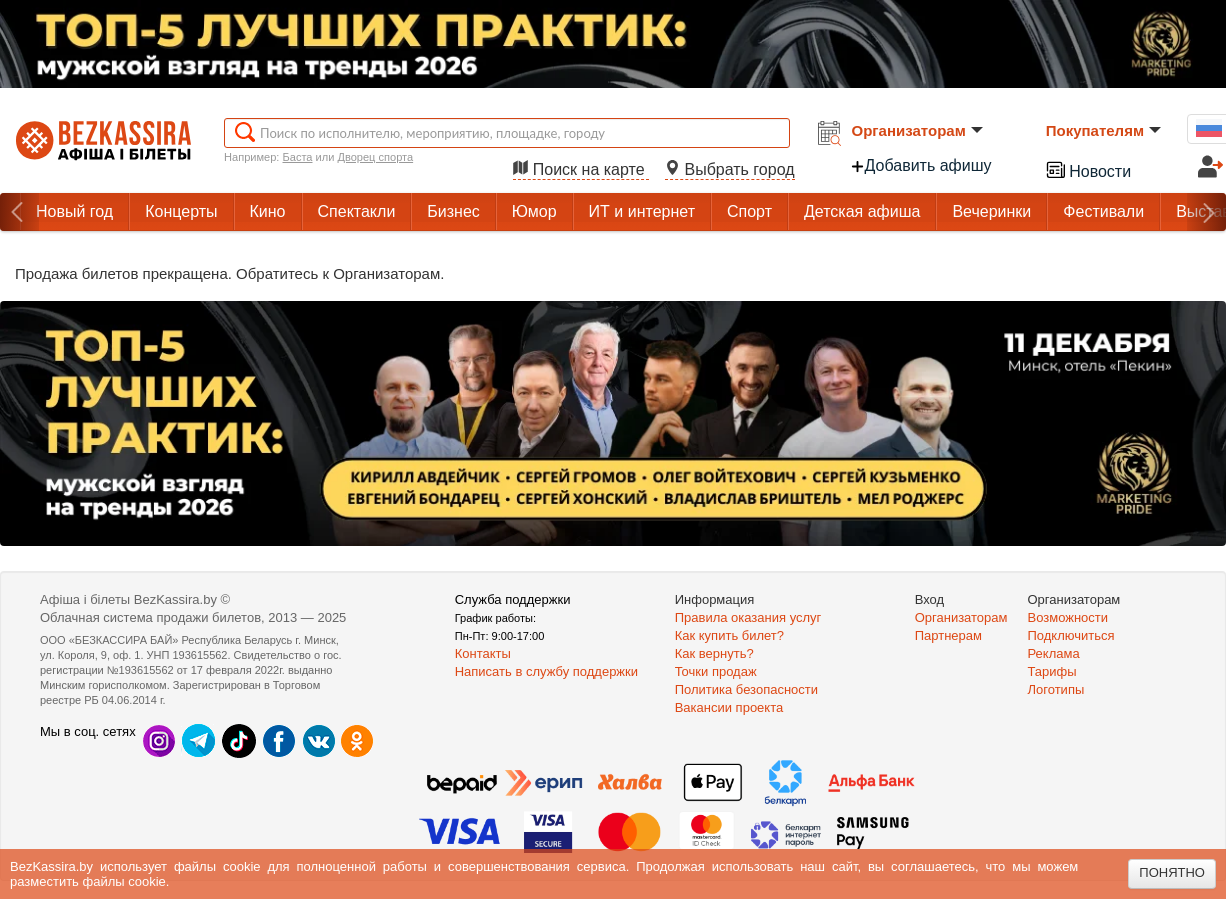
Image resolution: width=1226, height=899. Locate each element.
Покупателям (1103, 130)
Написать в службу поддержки (546, 671)
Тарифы (1052, 671)
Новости (1088, 169)
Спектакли (357, 211)
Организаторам (917, 130)
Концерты (181, 211)
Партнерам (948, 635)
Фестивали (1103, 211)
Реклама (1054, 653)
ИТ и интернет (642, 211)
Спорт (749, 211)
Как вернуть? (714, 653)
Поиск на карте (581, 169)
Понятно (1172, 872)
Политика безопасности (746, 689)
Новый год (74, 211)
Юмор (534, 211)
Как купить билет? (729, 635)
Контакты (483, 653)
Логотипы (1056, 689)
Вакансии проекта (729, 707)
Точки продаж (716, 671)
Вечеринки (991, 211)
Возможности (1068, 617)
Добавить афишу (921, 165)
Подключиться (1071, 635)
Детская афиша (862, 211)
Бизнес (453, 211)
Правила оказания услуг (748, 617)
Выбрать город (730, 169)
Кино (268, 211)
